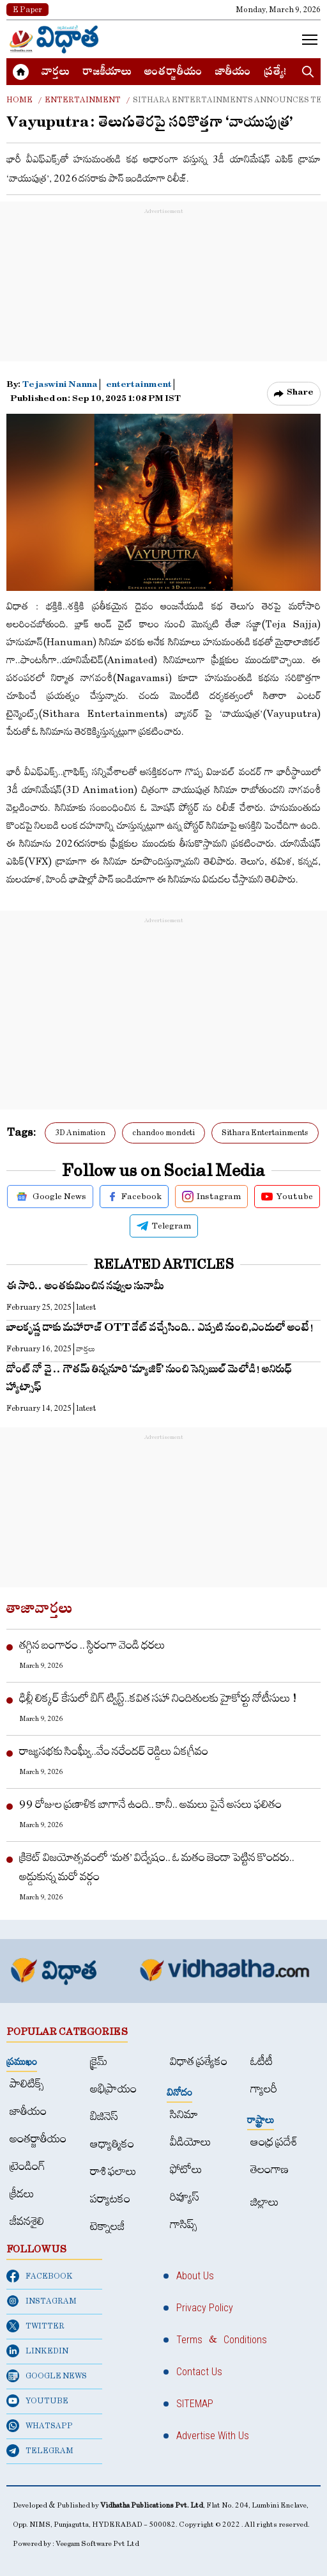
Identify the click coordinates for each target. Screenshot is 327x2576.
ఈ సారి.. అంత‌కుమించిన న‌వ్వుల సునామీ (85, 1287)
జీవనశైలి (27, 2221)
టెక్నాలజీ (107, 2226)
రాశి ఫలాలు (113, 2171)
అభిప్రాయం (113, 2089)
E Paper (27, 9)
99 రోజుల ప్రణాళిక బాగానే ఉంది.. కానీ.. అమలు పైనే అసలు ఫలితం (150, 1804)
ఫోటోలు (186, 2169)
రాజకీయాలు (107, 73)
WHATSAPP (39, 2425)
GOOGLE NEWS (46, 2375)
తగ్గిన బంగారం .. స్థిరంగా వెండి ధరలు (92, 1645)
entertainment (139, 386)
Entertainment (83, 99)
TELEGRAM (39, 2450)
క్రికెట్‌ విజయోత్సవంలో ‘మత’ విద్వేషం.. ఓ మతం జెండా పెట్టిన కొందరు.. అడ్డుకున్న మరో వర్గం (156, 1867)
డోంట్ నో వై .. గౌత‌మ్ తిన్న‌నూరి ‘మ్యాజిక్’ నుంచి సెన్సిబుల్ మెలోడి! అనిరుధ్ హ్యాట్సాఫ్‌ (149, 1379)
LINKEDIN (37, 2350)
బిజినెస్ (104, 2116)
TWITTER (35, 2326)
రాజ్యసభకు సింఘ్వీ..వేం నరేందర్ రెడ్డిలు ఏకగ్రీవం (113, 1751)
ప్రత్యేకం (280, 73)
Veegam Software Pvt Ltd (97, 2544)
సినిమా (184, 2114)
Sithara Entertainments (265, 1132)
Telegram (164, 1226)
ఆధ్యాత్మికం (112, 2144)
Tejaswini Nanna (60, 386)
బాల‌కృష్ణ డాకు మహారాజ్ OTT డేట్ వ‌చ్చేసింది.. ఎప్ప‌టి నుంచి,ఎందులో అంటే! (160, 1329)
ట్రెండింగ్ (27, 2166)
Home (19, 99)
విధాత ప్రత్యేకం (198, 2061)
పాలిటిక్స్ (27, 2084)
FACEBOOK (39, 2276)
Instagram (211, 1196)
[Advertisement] (163, 298)
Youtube (287, 1196)
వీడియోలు (190, 2142)
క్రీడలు (22, 2194)
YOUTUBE (37, 2400)
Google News (50, 1196)
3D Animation (80, 1132)
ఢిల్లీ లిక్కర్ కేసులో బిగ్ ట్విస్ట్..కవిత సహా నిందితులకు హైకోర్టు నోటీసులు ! (157, 1698)
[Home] (54, 39)
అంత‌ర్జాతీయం (173, 73)
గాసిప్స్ (183, 2224)
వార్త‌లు (56, 73)
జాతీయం (233, 73)
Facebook (134, 1196)
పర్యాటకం (110, 2199)
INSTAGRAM (41, 2301)
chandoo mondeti (163, 1132)
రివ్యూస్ (184, 2197)
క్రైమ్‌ (98, 2061)
